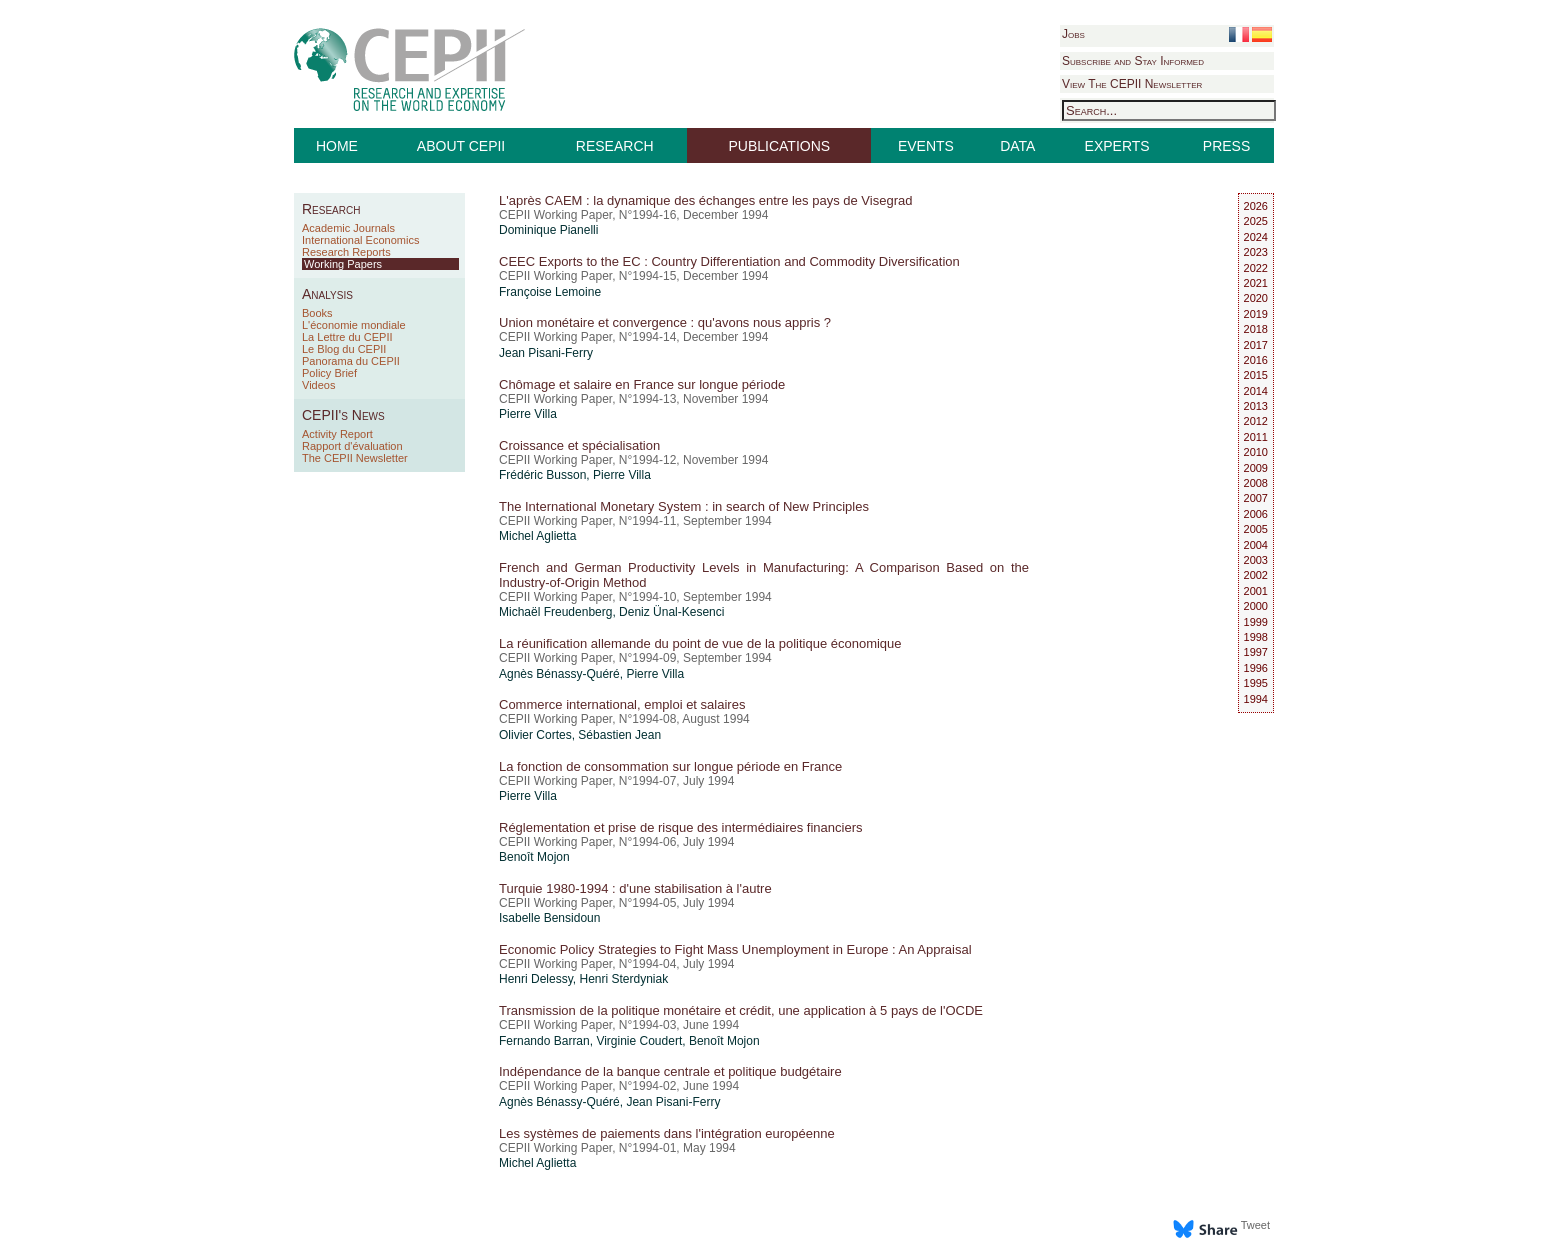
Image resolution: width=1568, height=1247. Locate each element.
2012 (1256, 421)
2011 (1256, 437)
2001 (1256, 591)
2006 (1256, 514)
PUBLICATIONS (780, 146)
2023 (1256, 252)
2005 (1256, 529)
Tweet (1255, 1225)
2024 (1256, 237)
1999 (1256, 622)
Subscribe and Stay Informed (1133, 61)
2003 (1256, 560)
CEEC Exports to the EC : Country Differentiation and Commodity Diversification (729, 261)
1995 (1256, 683)
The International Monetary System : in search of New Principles (684, 506)
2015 (1256, 375)
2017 (1256, 345)
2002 (1256, 575)
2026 (1256, 206)
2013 (1256, 406)
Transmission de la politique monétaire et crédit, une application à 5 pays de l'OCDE (741, 1010)
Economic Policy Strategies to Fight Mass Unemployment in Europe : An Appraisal (735, 949)
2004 (1256, 545)
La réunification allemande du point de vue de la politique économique (700, 643)
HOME (337, 146)
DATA (1017, 146)
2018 (1256, 329)
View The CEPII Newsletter (1132, 84)
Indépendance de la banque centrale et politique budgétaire (670, 1071)
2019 (1256, 314)
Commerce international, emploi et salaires (622, 704)
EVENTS (926, 146)
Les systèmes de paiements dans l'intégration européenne (667, 1133)
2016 (1256, 360)
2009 (1256, 468)
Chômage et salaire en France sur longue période (642, 384)
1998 (1256, 637)
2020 (1256, 298)
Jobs (1073, 34)
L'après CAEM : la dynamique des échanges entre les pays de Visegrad (705, 200)
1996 (1256, 668)
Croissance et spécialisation (579, 445)
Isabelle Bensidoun (549, 918)
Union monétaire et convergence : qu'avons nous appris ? (665, 322)
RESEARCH (615, 146)
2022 (1256, 268)
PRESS (1226, 146)
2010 (1256, 452)
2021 (1256, 283)
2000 (1256, 606)
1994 (1256, 699)
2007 (1256, 498)
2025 (1256, 221)
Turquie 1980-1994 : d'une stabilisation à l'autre (635, 888)
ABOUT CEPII (461, 146)
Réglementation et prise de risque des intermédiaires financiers (680, 827)
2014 (1256, 391)
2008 (1256, 483)
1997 (1256, 652)
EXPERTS (1117, 146)
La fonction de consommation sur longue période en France (670, 766)
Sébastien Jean (619, 735)
